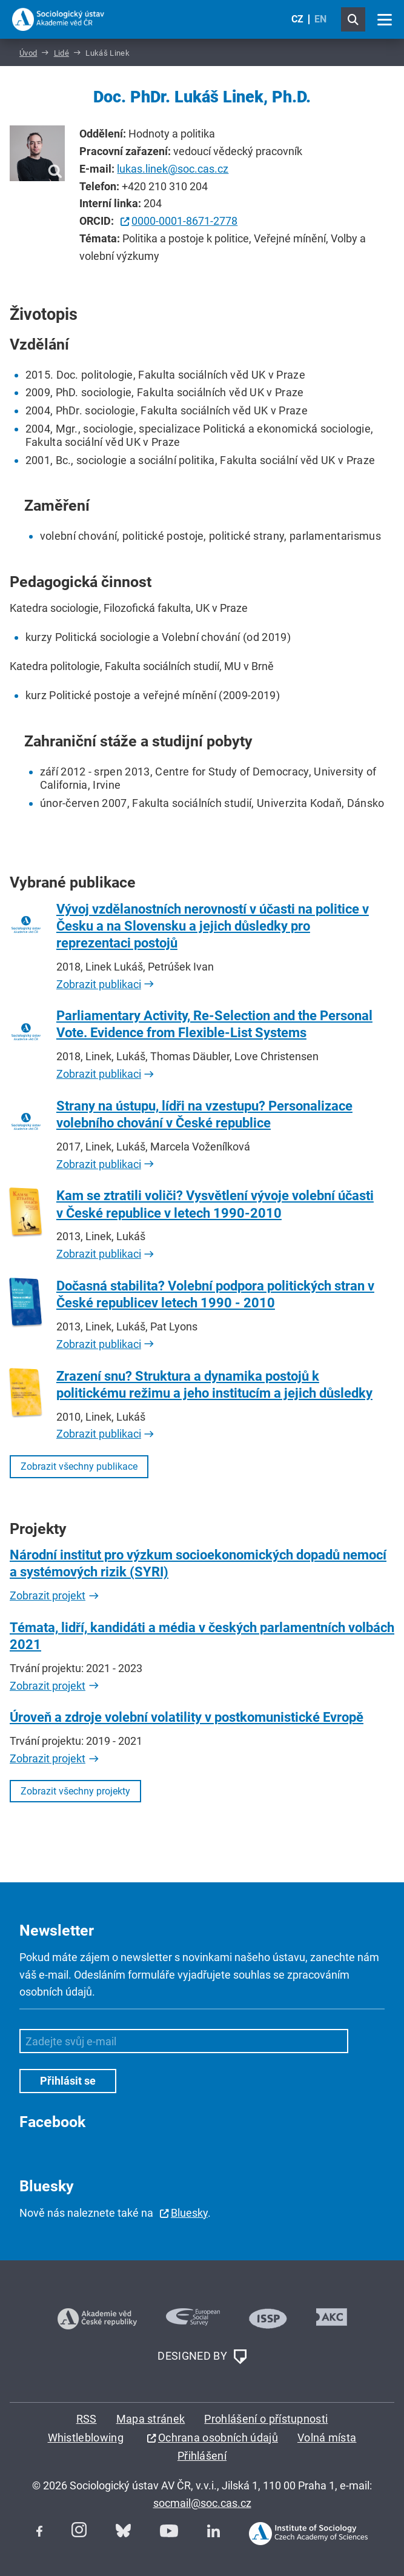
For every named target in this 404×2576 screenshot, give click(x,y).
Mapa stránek (150, 2418)
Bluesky (189, 2212)
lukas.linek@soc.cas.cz (172, 168)
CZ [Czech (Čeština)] (297, 19)
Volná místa (327, 2437)
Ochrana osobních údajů (218, 2437)
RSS (86, 2418)
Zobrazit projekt (47, 1595)
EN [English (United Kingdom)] (320, 19)
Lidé (61, 53)
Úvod (28, 53)
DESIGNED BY (201, 2357)
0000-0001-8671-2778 (184, 220)
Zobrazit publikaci (98, 984)
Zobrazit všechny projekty (75, 1791)
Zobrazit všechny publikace (79, 1466)
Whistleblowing (86, 2437)
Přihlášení (202, 2455)
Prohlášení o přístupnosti (266, 2418)
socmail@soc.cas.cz (202, 2503)
